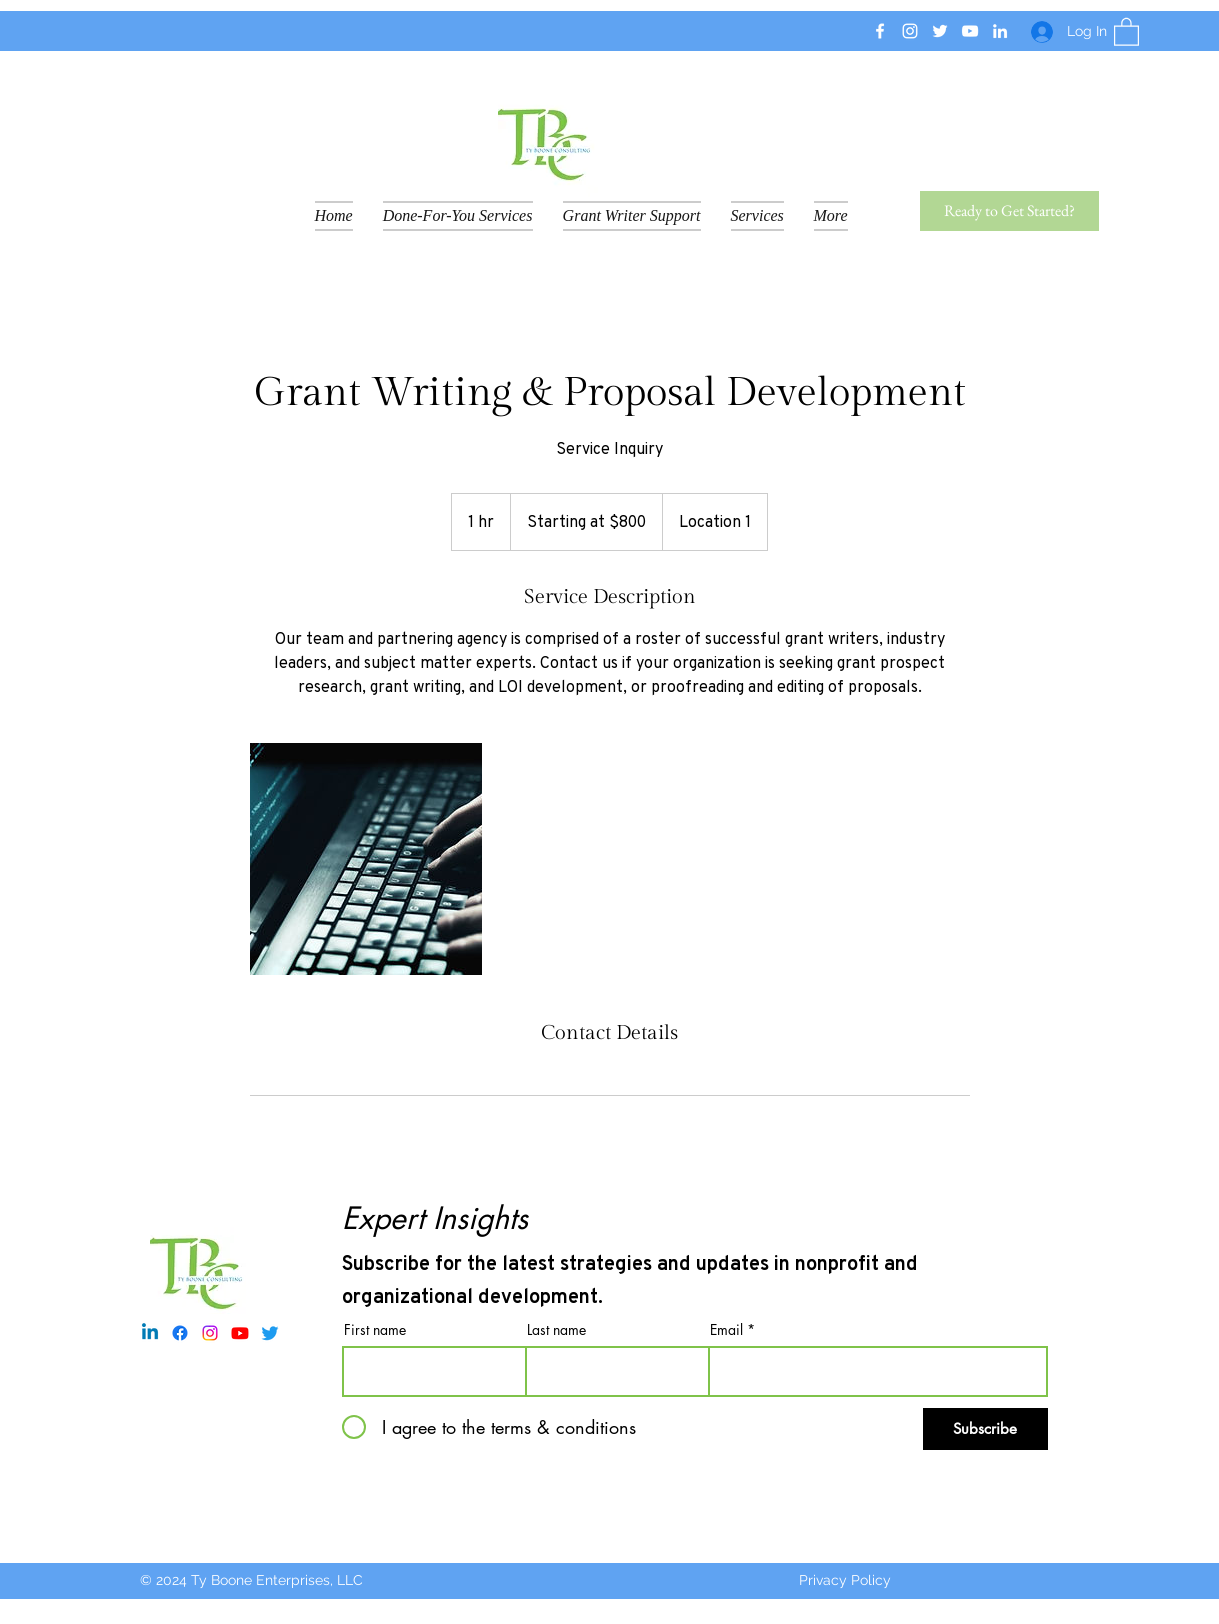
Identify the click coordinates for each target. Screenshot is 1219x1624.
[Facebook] (880, 31)
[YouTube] (970, 31)
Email (726, 1330)
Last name (556, 1330)
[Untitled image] (366, 859)
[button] (1126, 31)
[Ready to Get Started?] (1009, 211)
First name (375, 1330)
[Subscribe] (985, 1429)
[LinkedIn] (1000, 31)
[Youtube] (240, 1333)
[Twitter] (940, 31)
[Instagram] (910, 31)
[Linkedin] (150, 1333)
